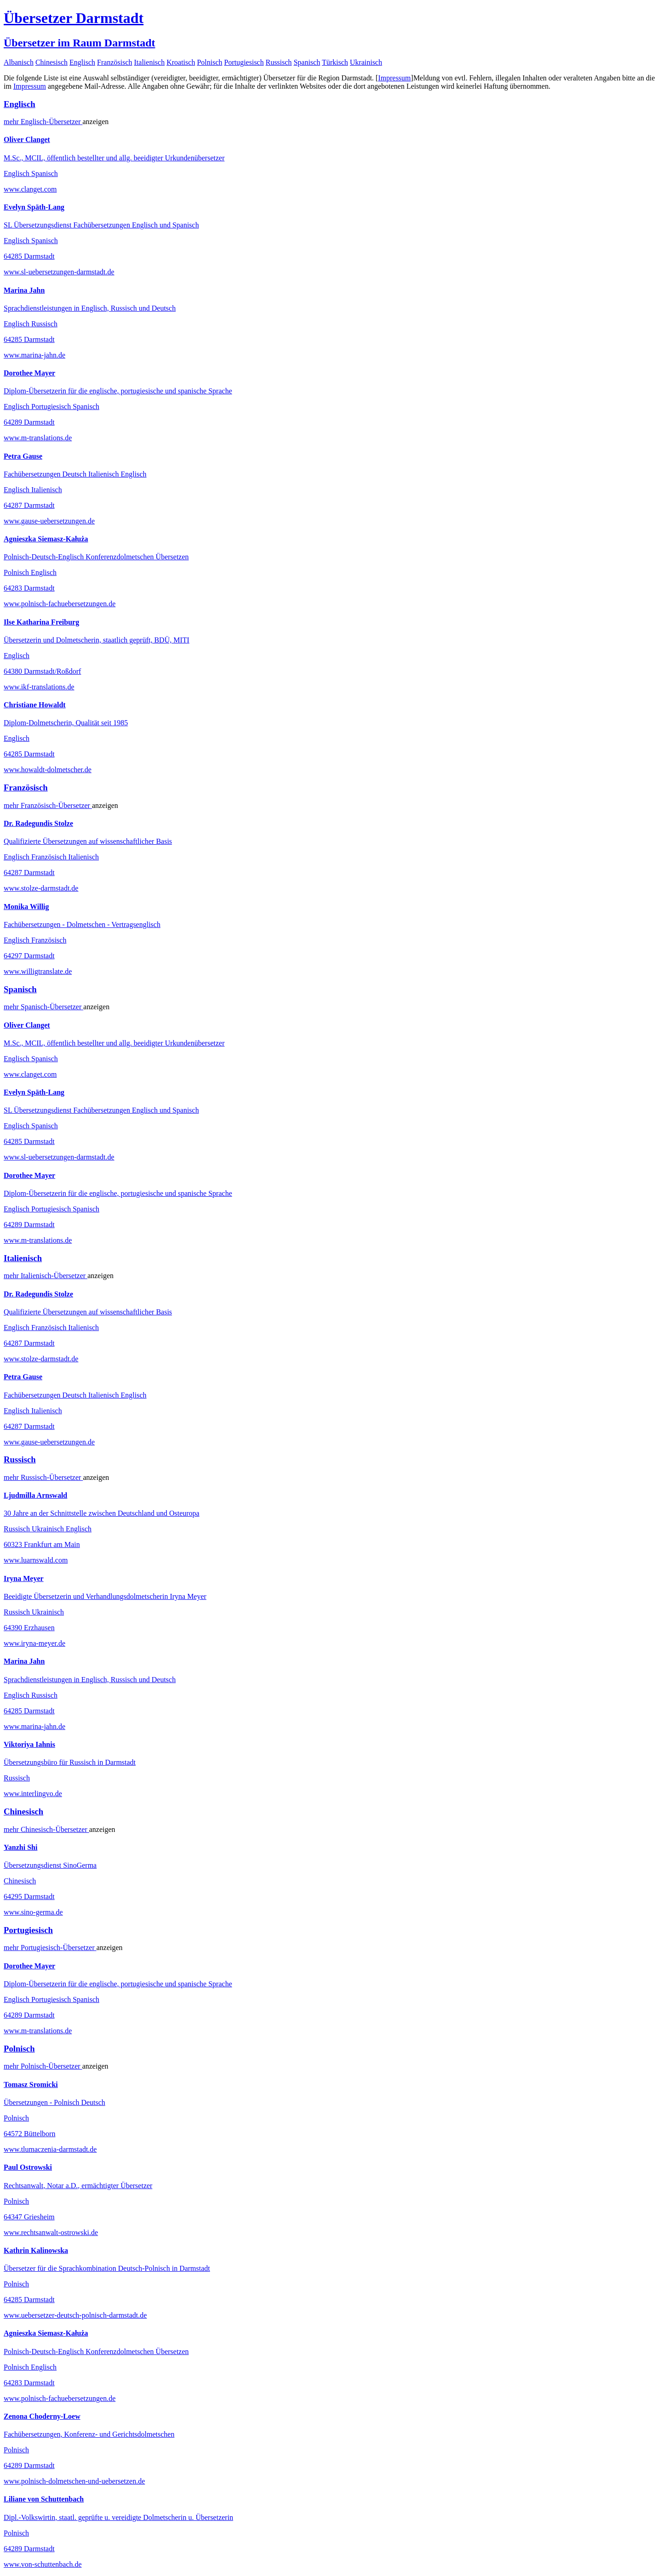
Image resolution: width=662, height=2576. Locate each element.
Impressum (394, 78)
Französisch (114, 62)
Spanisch (307, 62)
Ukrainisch (366, 62)
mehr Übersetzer (43, 121)
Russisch (279, 62)
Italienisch (149, 62)
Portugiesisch (244, 62)
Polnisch (209, 62)
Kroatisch (180, 62)
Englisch (82, 62)
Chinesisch (51, 62)
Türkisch (335, 62)
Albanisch (19, 62)
